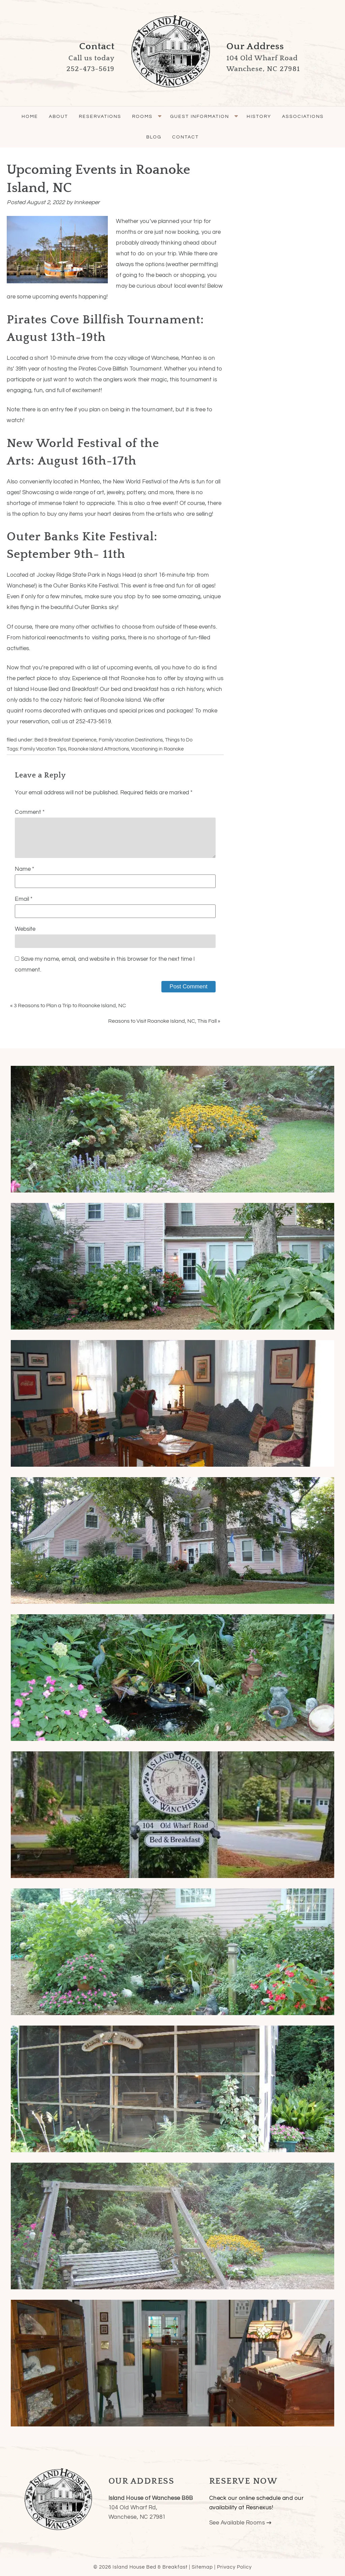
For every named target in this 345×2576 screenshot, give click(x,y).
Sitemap (202, 2567)
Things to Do (178, 739)
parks (118, 638)
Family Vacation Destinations (131, 739)
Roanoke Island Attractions (98, 749)
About (58, 116)
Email (23, 899)
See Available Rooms (240, 2523)
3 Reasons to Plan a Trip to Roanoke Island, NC (70, 1005)
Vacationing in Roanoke (157, 749)
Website (25, 929)
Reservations (100, 116)
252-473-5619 (93, 722)
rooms (33, 711)
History (259, 116)
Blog (153, 137)
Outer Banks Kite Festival (85, 586)
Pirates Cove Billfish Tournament (120, 369)
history (195, 689)
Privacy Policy (234, 2567)
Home (30, 116)
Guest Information (199, 116)
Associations (303, 116)
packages (179, 711)
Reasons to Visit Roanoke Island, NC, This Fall (162, 1021)
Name (24, 869)
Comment (29, 812)
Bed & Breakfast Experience (65, 739)
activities (102, 627)
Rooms (142, 116)
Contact (185, 137)
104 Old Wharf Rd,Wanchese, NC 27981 (150, 2507)
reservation (34, 722)
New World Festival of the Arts (151, 482)
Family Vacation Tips (43, 749)
